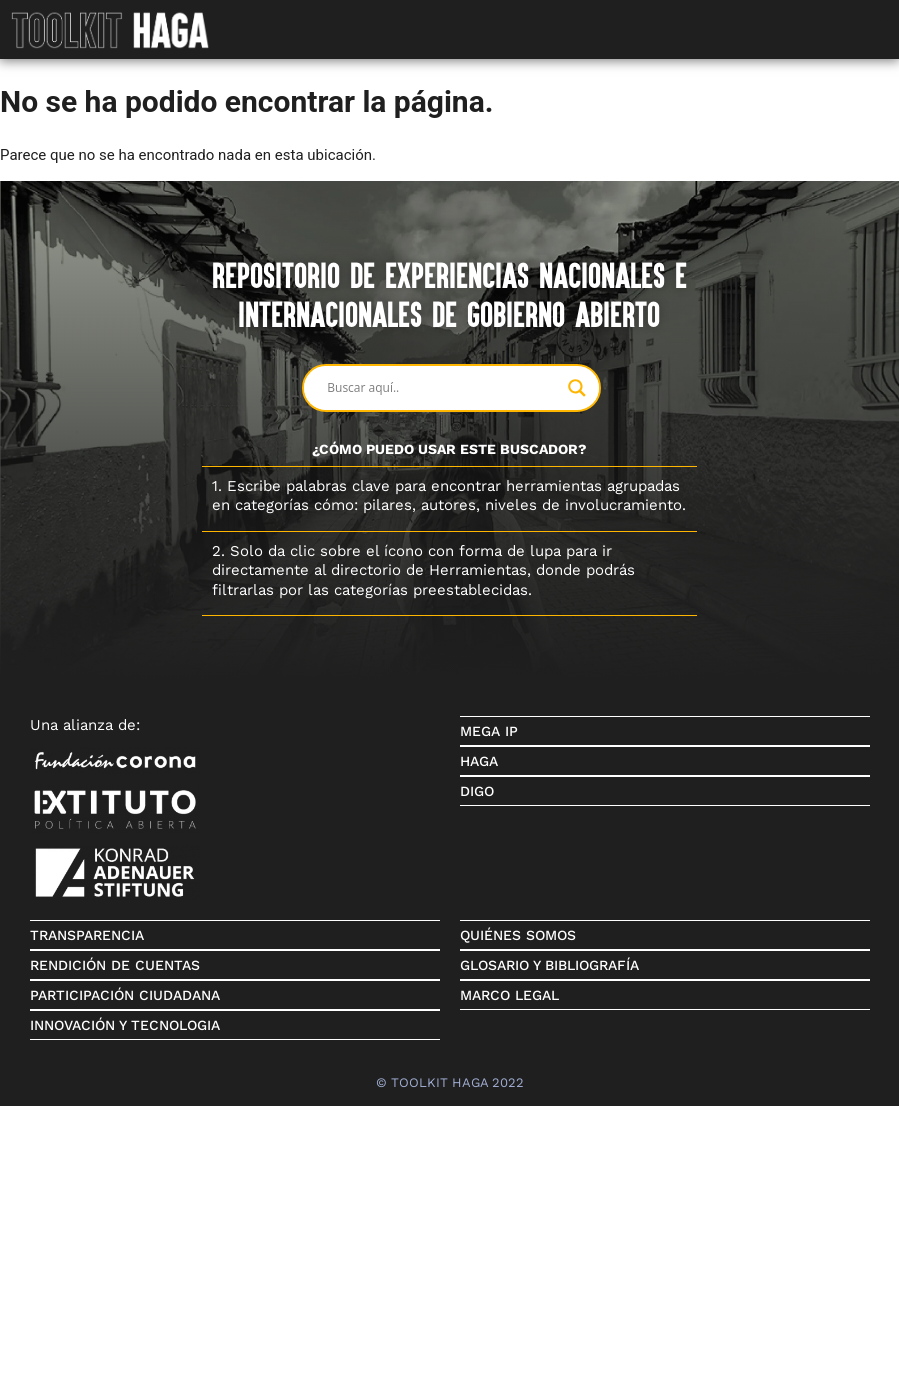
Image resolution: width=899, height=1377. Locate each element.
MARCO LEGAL (509, 995)
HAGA (479, 761)
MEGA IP (489, 731)
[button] (883, 15)
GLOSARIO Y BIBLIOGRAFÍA (549, 965)
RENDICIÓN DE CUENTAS (115, 965)
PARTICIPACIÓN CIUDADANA (125, 995)
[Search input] (442, 388)
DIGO (477, 791)
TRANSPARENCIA (87, 935)
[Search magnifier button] (577, 388)
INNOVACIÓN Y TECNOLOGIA (125, 1025)
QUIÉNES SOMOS (518, 935)
